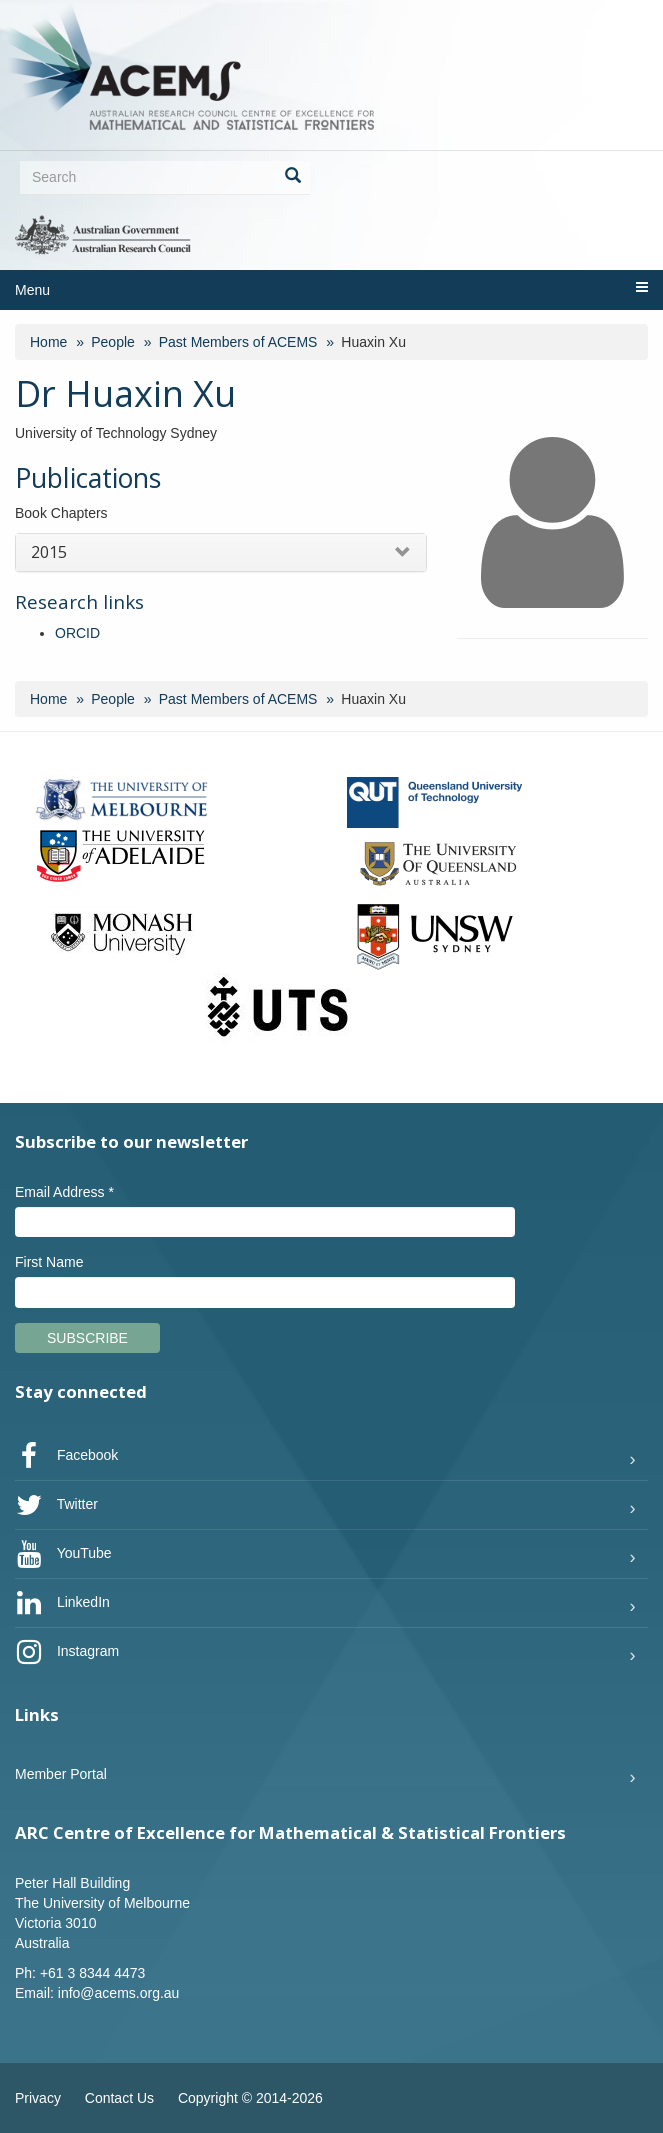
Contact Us (119, 2098)
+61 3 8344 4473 (93, 1973)
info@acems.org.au (119, 1993)
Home (48, 342)
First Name (49, 1262)
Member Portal (61, 1774)
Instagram (67, 1652)
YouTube (63, 1554)
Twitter (56, 1505)
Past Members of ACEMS (238, 342)
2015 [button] (49, 552)
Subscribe (87, 1338)
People (113, 342)
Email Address (64, 1192)
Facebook (66, 1456)
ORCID (77, 633)
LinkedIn (62, 1603)
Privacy (38, 2098)
